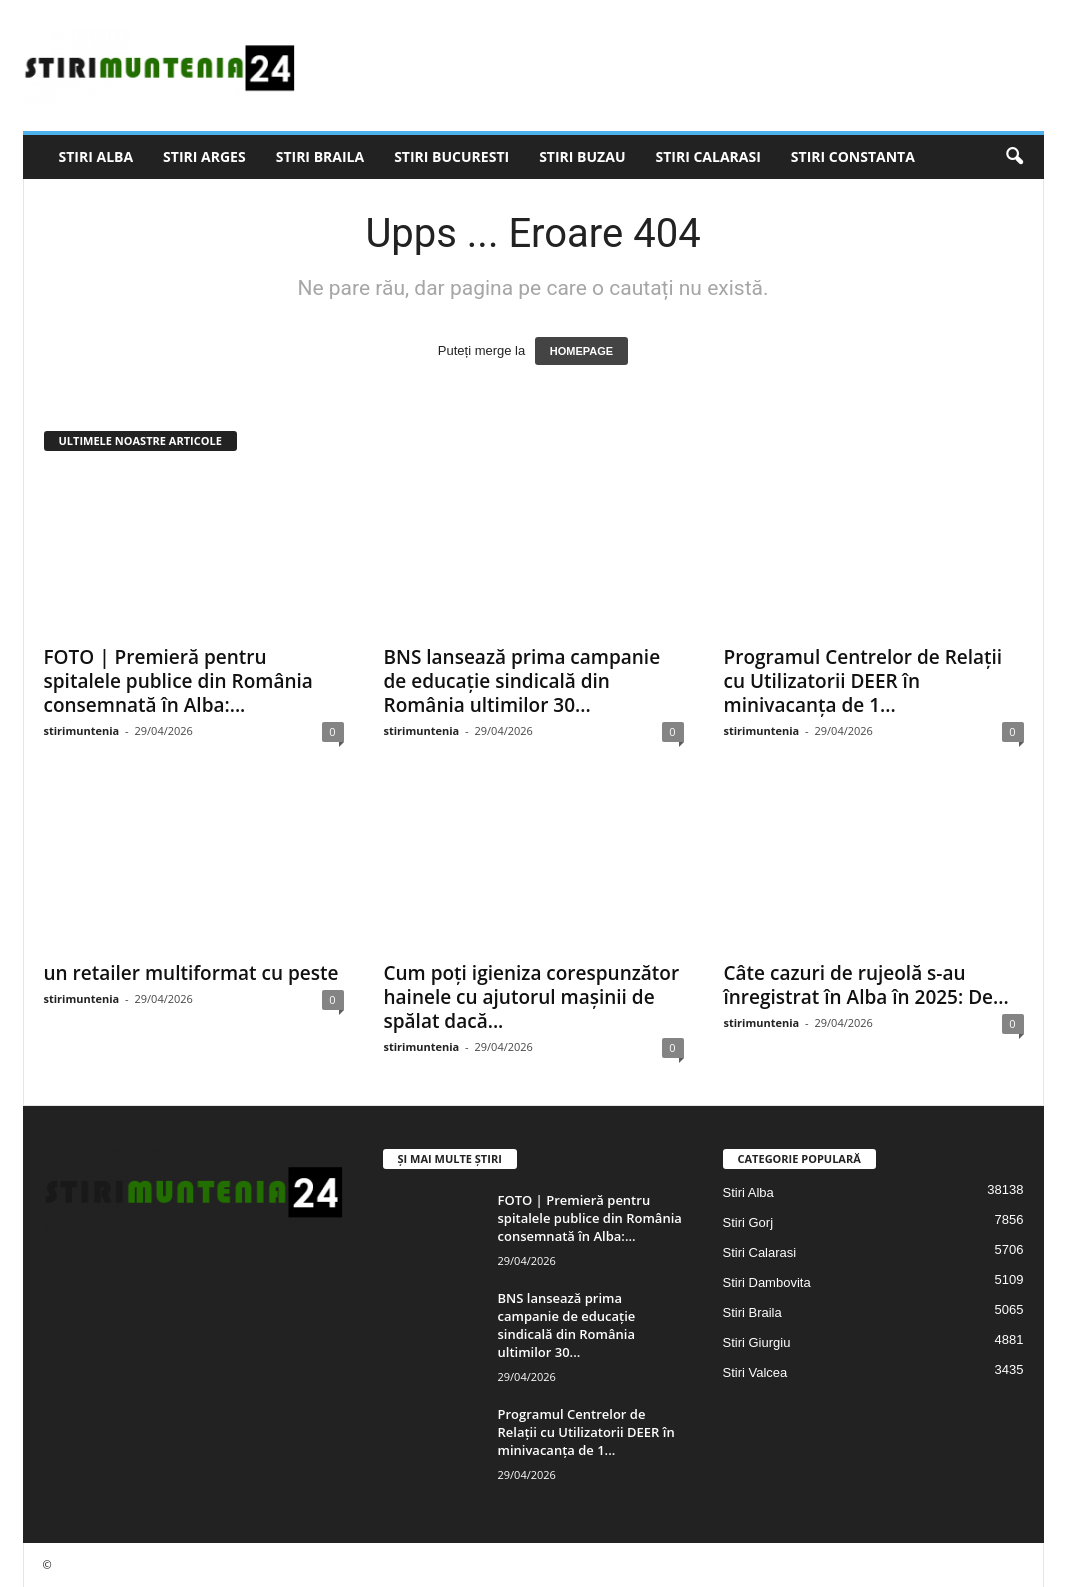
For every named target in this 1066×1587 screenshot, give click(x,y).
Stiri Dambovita (767, 1282)
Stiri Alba (96, 156)
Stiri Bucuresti (451, 156)
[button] (1014, 157)
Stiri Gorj (748, 1222)
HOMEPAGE (581, 351)
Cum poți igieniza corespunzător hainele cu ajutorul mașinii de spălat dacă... (532, 997)
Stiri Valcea (755, 1372)
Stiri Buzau (582, 156)
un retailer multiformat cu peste (191, 973)
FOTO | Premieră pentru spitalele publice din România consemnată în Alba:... (178, 681)
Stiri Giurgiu (757, 1342)
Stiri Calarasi (707, 156)
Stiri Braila (320, 156)
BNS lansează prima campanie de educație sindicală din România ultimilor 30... (522, 681)
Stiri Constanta (853, 156)
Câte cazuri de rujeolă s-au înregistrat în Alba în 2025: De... (866, 985)
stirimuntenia (82, 730)
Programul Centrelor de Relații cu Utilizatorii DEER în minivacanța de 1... (863, 681)
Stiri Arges (204, 156)
